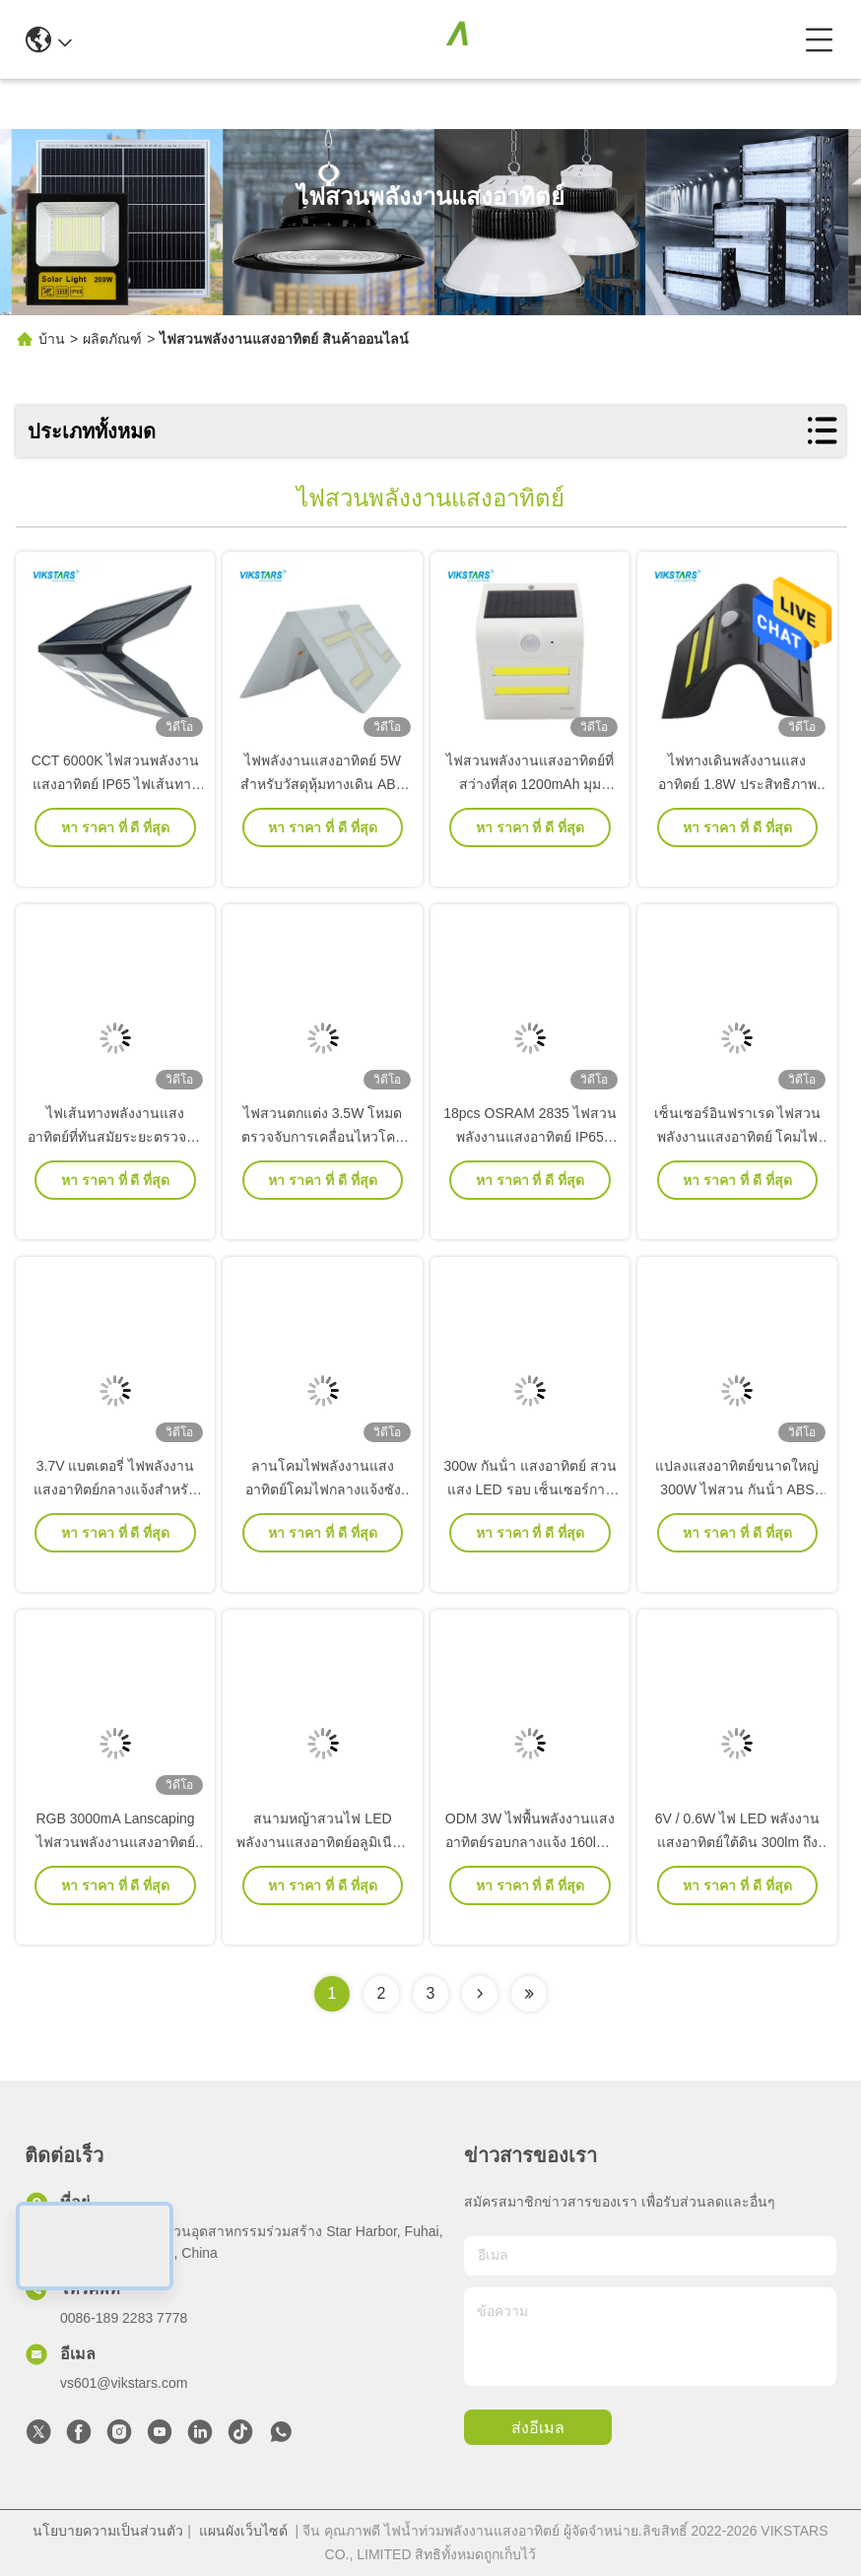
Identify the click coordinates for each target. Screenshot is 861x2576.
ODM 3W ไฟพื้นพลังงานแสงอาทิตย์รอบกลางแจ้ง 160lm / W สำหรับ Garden (530, 1869)
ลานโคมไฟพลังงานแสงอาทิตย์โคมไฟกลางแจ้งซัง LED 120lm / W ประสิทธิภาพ (323, 1517)
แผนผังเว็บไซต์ (243, 2531)
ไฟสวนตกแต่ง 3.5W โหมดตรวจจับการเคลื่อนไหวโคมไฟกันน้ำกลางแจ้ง (322, 1164)
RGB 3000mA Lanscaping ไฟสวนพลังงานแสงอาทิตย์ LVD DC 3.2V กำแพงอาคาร (116, 1869)
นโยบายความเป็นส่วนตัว (108, 2531)
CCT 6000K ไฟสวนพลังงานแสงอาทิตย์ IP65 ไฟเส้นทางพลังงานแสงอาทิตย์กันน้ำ (116, 811)
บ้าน (51, 339)
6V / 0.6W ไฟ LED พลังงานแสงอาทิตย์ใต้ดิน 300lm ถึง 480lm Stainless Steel (737, 1869)
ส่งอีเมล (537, 2427)
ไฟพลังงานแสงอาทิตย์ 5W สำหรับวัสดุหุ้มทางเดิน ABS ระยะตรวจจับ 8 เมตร (322, 811)
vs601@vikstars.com (123, 2383)
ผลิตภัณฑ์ (112, 339)
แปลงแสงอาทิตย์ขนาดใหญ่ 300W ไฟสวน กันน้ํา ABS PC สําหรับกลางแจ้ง (737, 1517)
